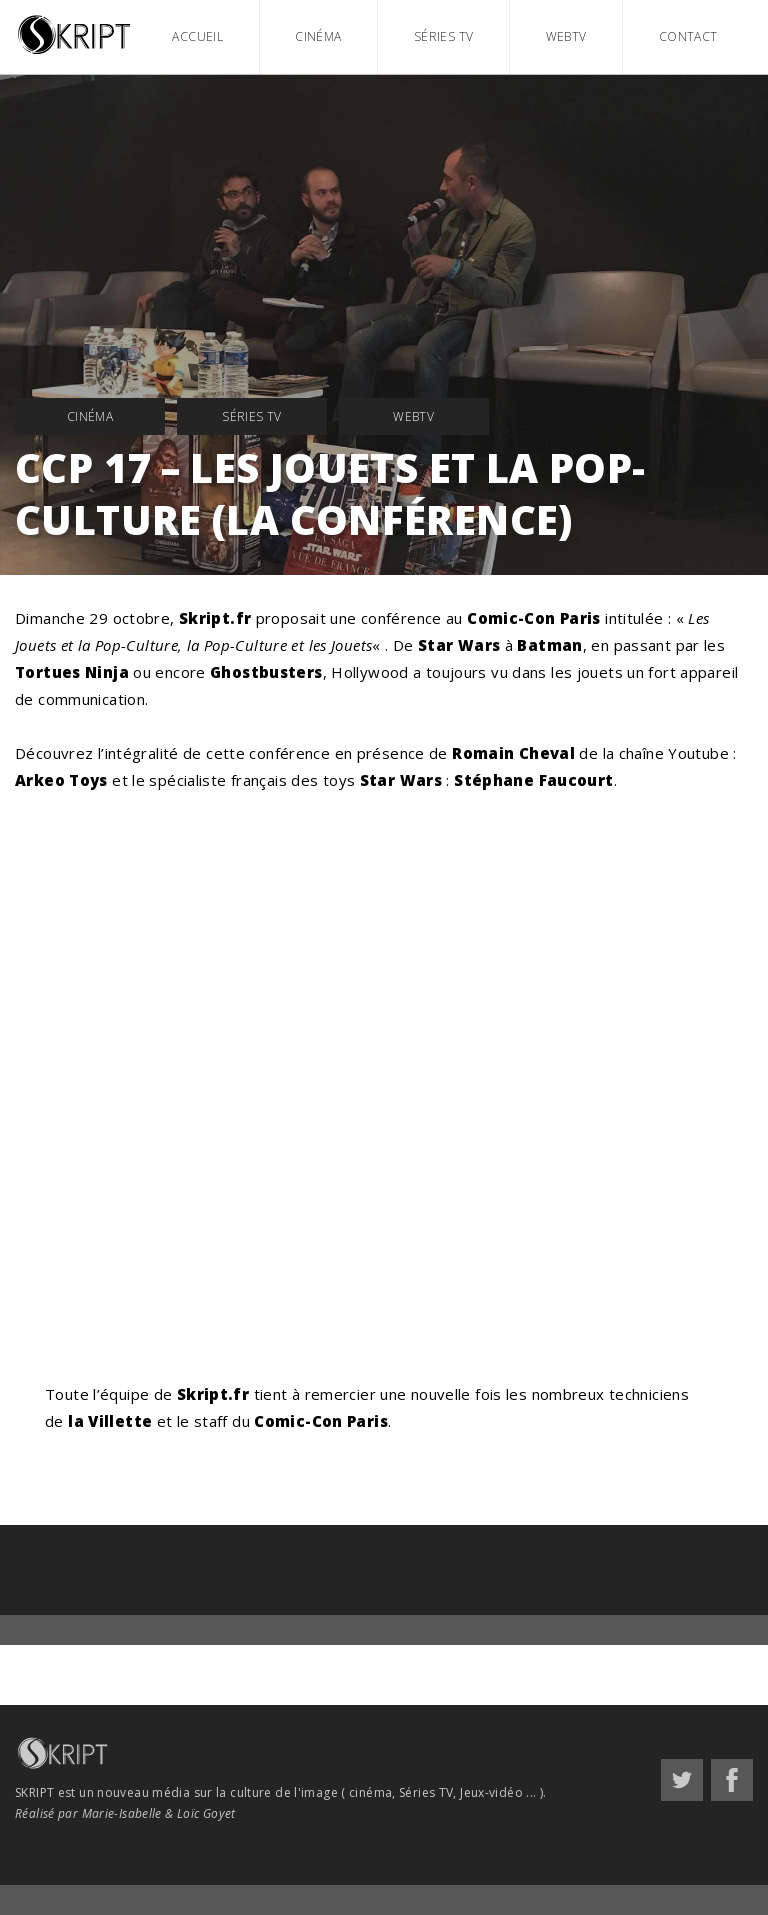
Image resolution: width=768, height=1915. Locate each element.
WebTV (566, 36)
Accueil (197, 36)
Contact (688, 36)
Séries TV (443, 36)
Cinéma (318, 36)
